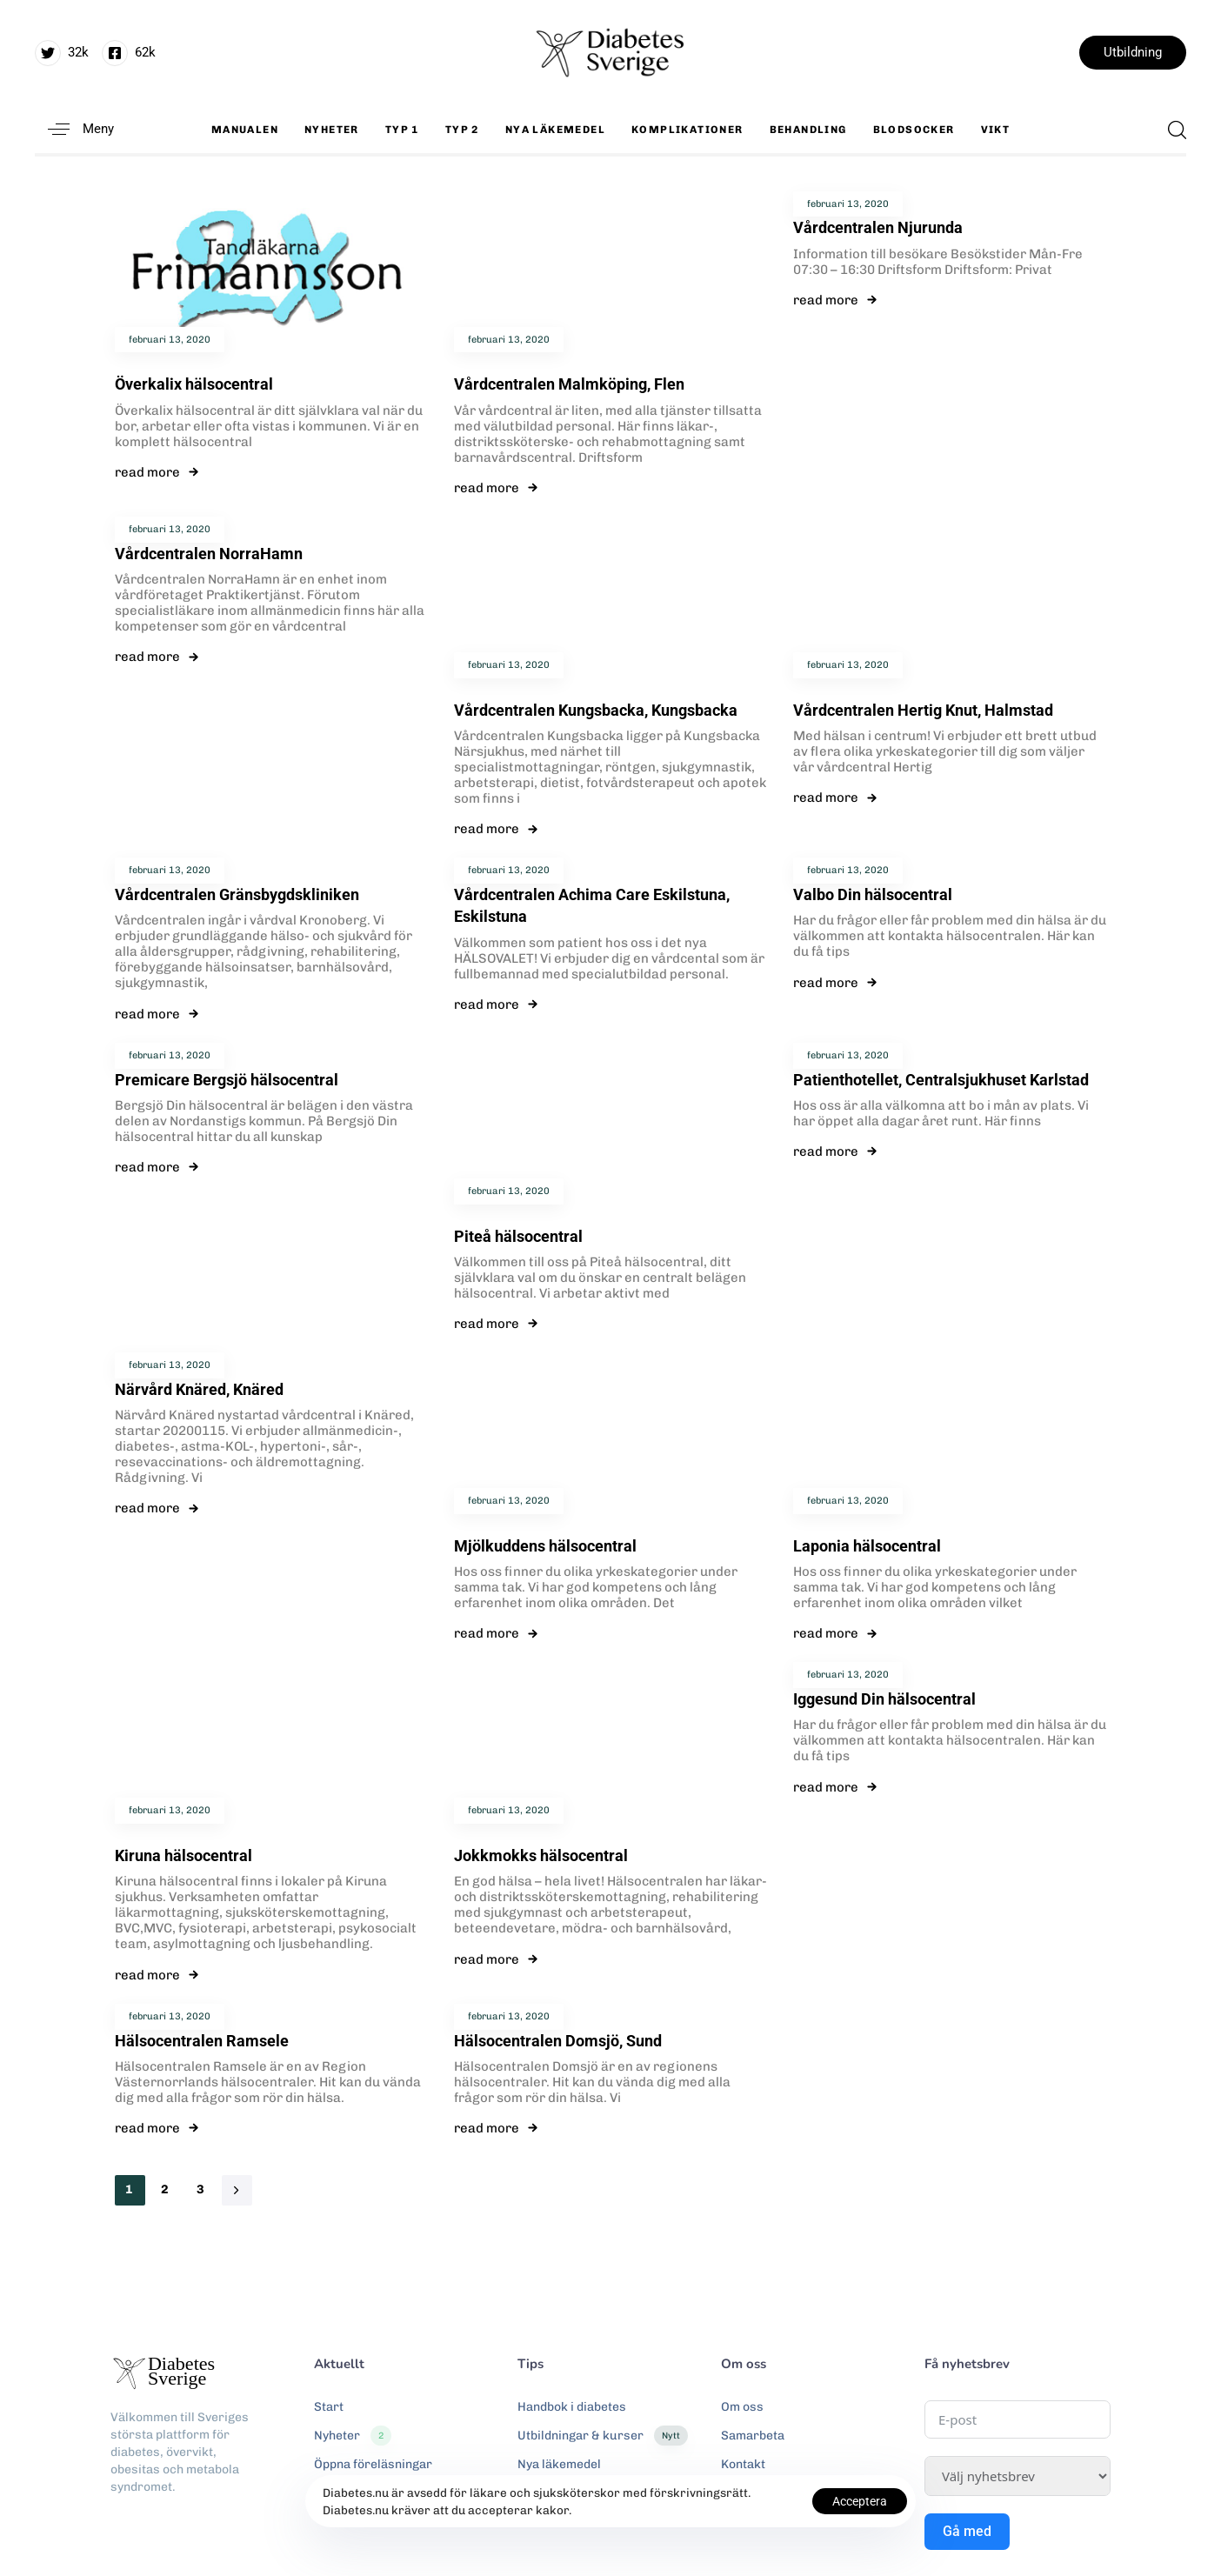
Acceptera (859, 2501)
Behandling (808, 129)
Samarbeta (752, 2435)
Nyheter (331, 129)
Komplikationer (687, 129)
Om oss (742, 2406)
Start (329, 2406)
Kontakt (743, 2464)
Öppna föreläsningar (373, 2464)
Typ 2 (462, 129)
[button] (74, 129)
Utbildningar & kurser (602, 2436)
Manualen (244, 129)
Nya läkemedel (555, 129)
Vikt (996, 129)
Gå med (967, 2531)
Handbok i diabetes (571, 2406)
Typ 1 (402, 129)
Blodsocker (914, 129)
